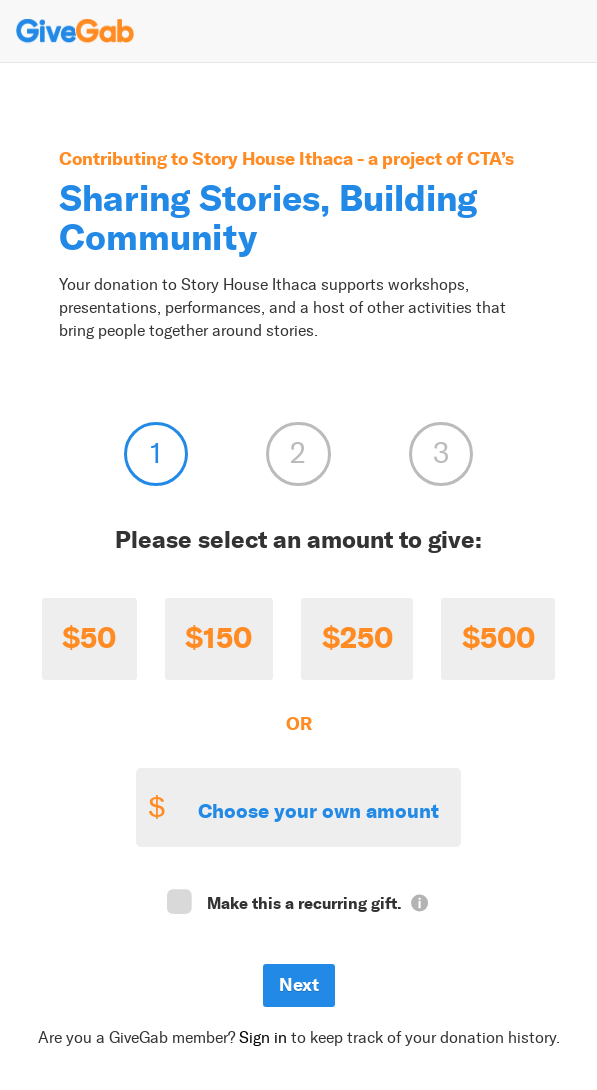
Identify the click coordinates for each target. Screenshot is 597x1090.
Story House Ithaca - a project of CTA (346, 158)
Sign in (263, 1037)
